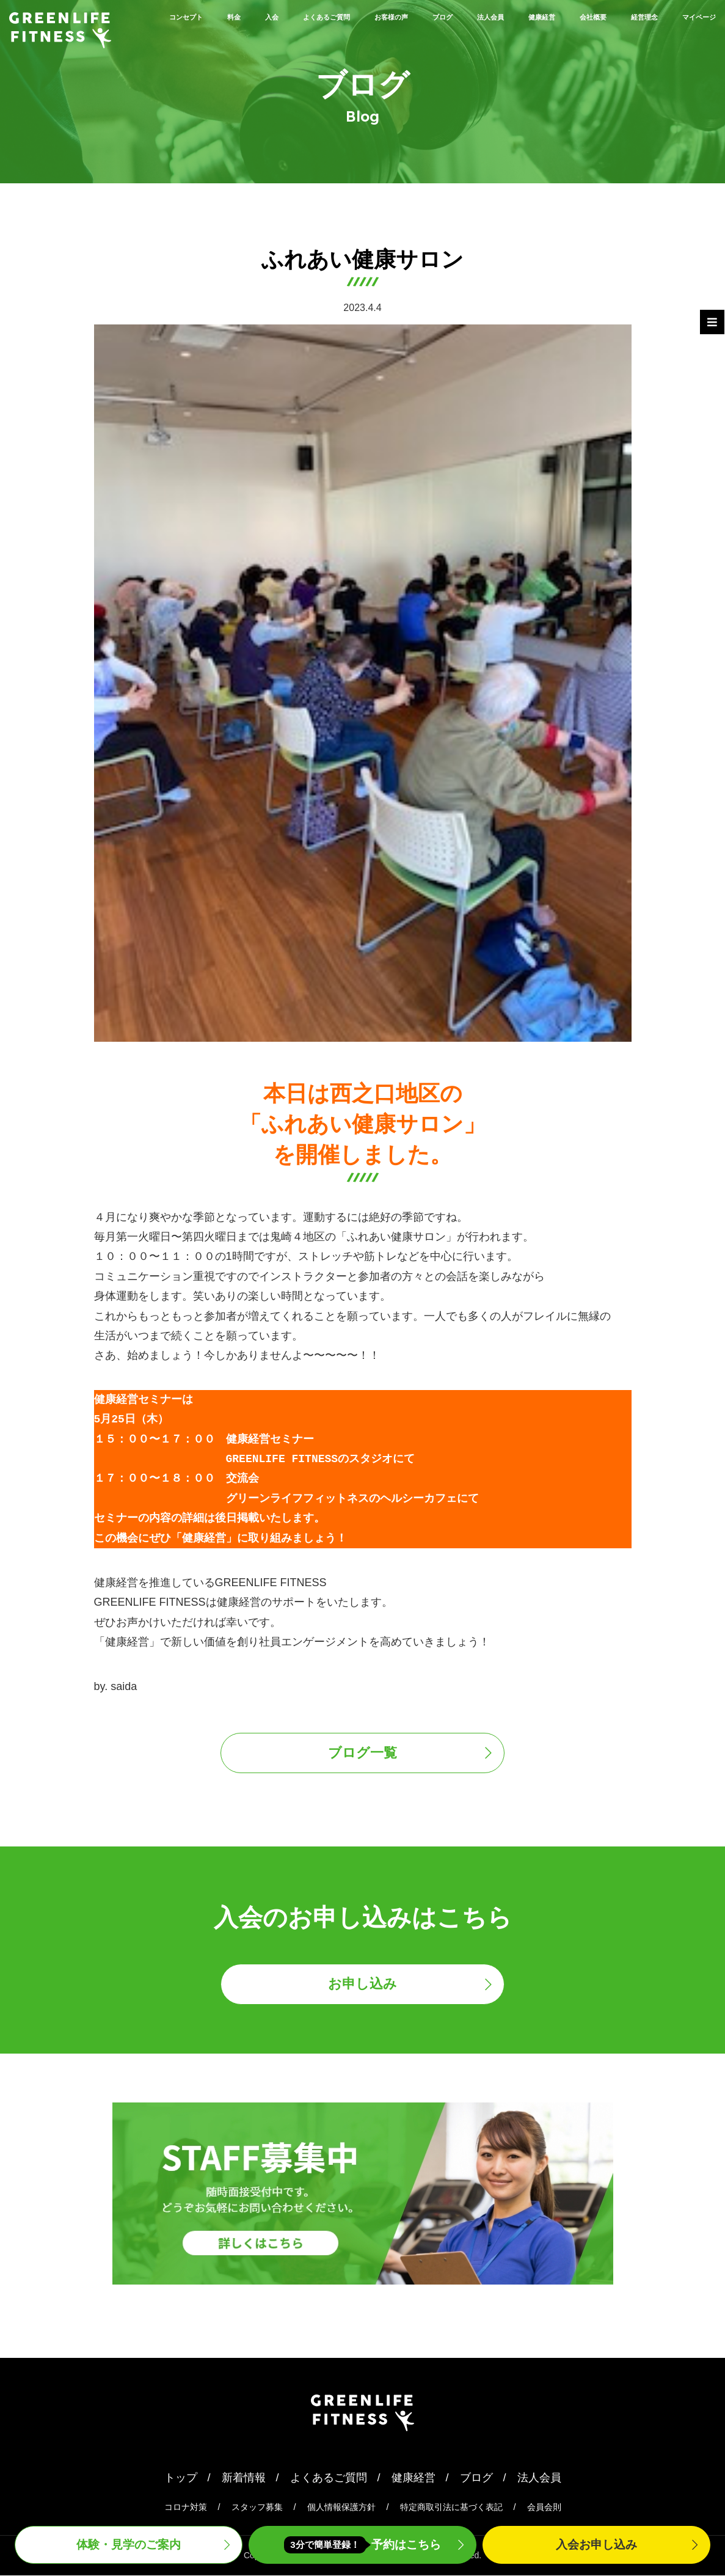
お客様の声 (425, 16)
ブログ (494, 16)
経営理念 (614, 35)
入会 (261, 16)
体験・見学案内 (128, 2544)
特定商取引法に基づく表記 (451, 2507)
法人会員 (557, 16)
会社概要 (694, 16)
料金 (215, 16)
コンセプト (152, 16)
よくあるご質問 (335, 16)
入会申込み (596, 2544)
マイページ (688, 35)
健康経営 (625, 16)
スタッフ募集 (257, 2507)
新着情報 (244, 2478)
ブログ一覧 (362, 1753)
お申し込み (362, 1984)
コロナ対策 (185, 2507)
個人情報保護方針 (341, 2507)
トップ (180, 2478)
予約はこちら (363, 2544)
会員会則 (544, 2507)
